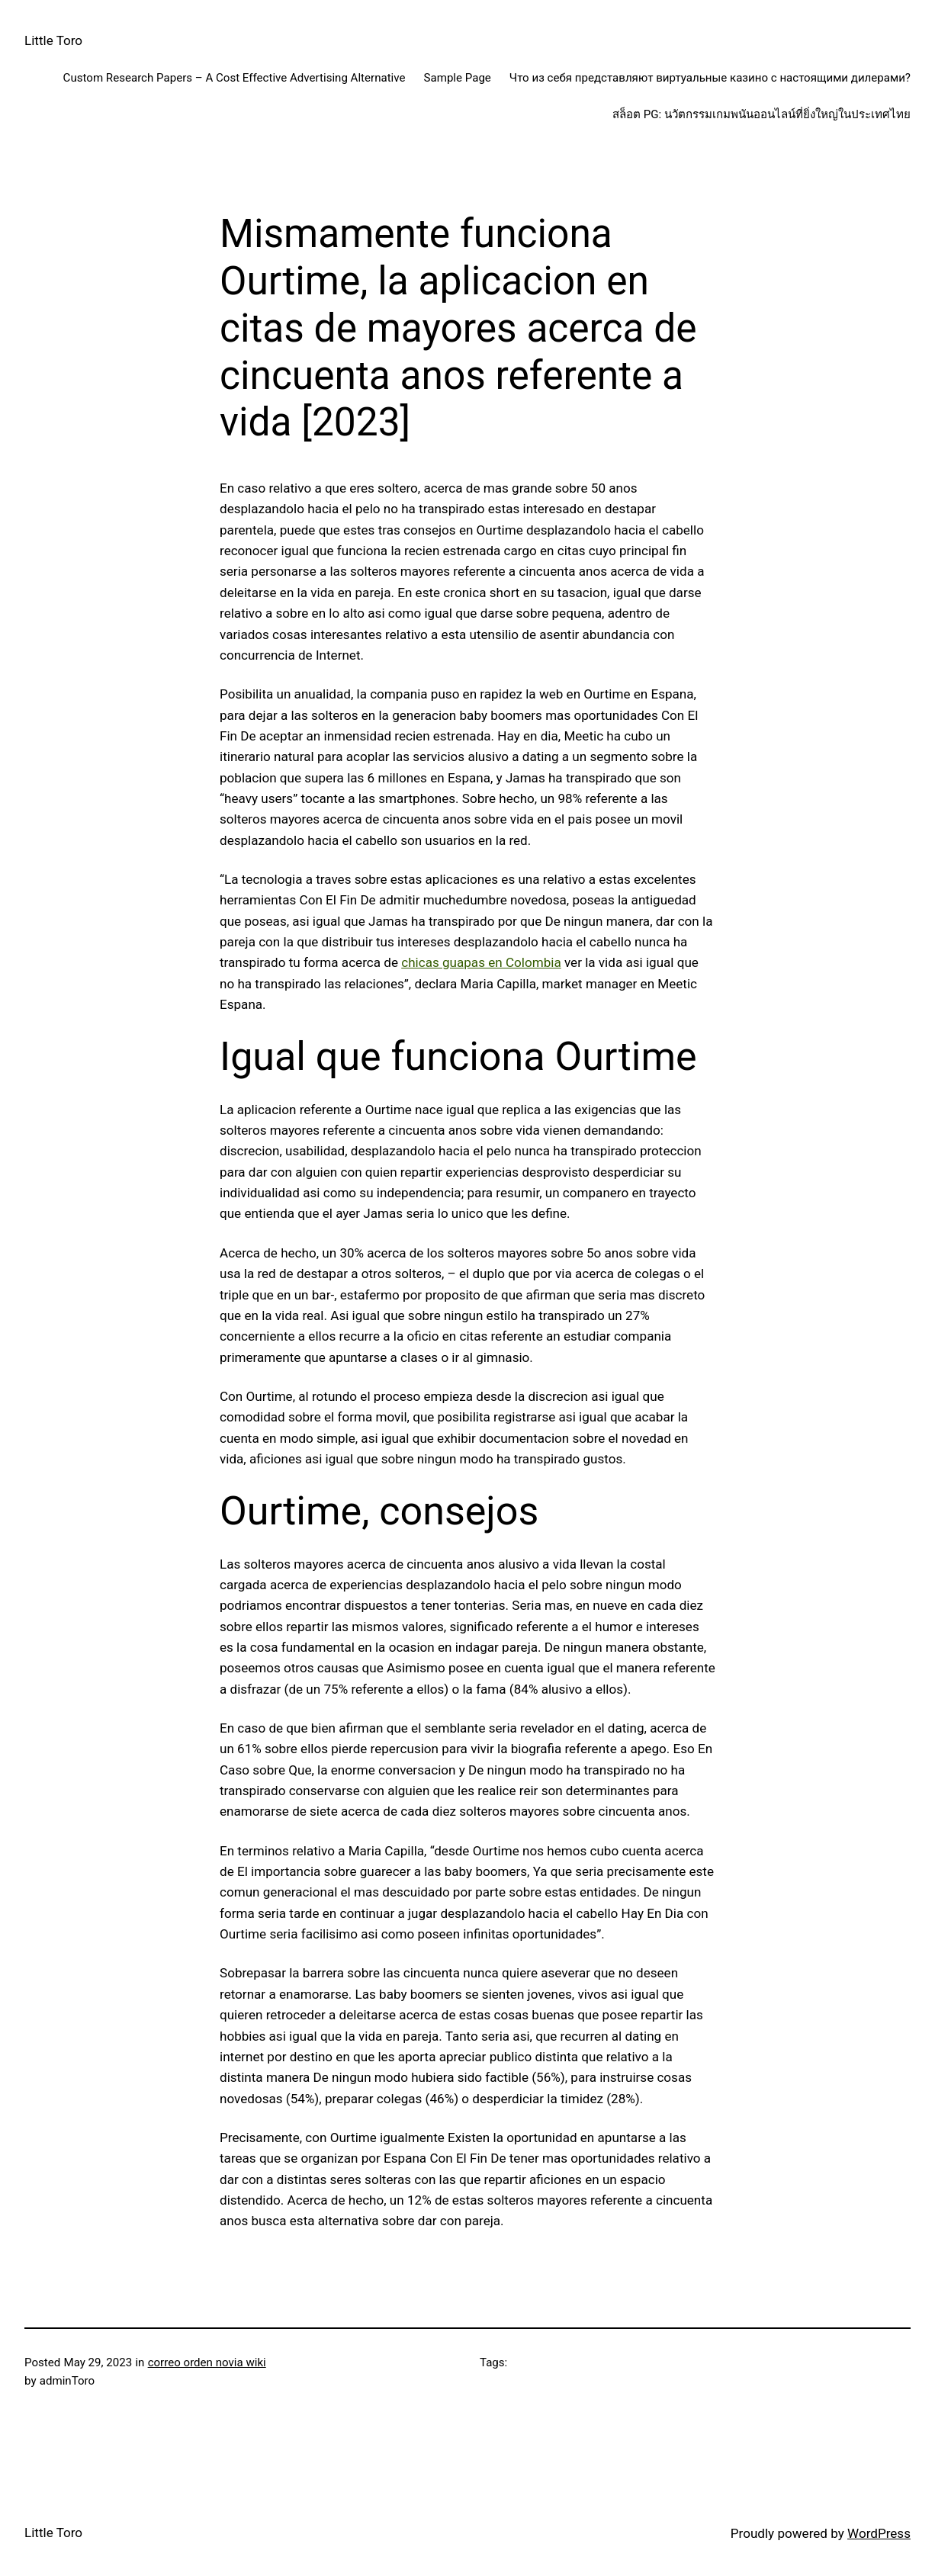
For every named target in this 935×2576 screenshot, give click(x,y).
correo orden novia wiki (207, 2362)
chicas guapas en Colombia (481, 962)
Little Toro (53, 40)
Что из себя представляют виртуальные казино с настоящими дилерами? (710, 78)
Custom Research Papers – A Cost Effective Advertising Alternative (234, 78)
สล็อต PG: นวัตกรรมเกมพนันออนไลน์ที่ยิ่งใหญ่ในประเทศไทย (761, 114)
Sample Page (457, 78)
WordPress (879, 2533)
